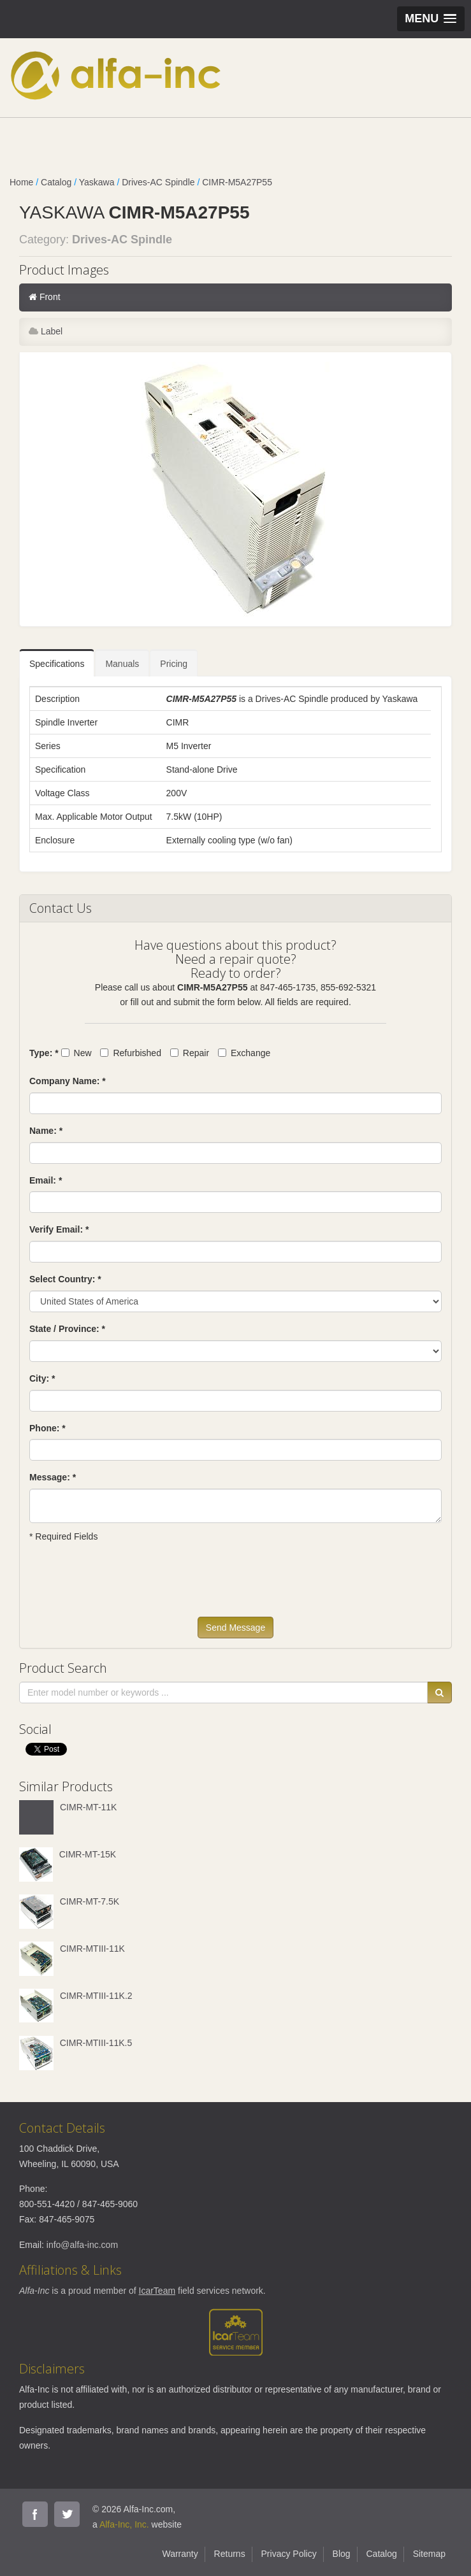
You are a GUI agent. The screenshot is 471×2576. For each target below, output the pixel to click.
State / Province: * (67, 1329)
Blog (342, 2554)
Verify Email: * (59, 1229)
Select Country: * (65, 1279)
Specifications (56, 664)
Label (45, 331)
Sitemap (429, 2554)
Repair (189, 1053)
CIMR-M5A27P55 (237, 182)
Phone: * (47, 1428)
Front (45, 297)
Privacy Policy (289, 2554)
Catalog (56, 182)
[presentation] (126, 1585)
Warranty (180, 2554)
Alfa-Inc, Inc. (124, 2524)
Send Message (235, 1627)
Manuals (122, 664)
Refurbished (130, 1053)
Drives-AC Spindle (158, 182)
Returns (229, 2554)
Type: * (44, 1053)
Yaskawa (97, 182)
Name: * (45, 1131)
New (76, 1053)
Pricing (173, 664)
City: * (42, 1378)
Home (21, 182)
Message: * (52, 1477)
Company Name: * (67, 1081)
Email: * (45, 1180)
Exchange (244, 1053)
